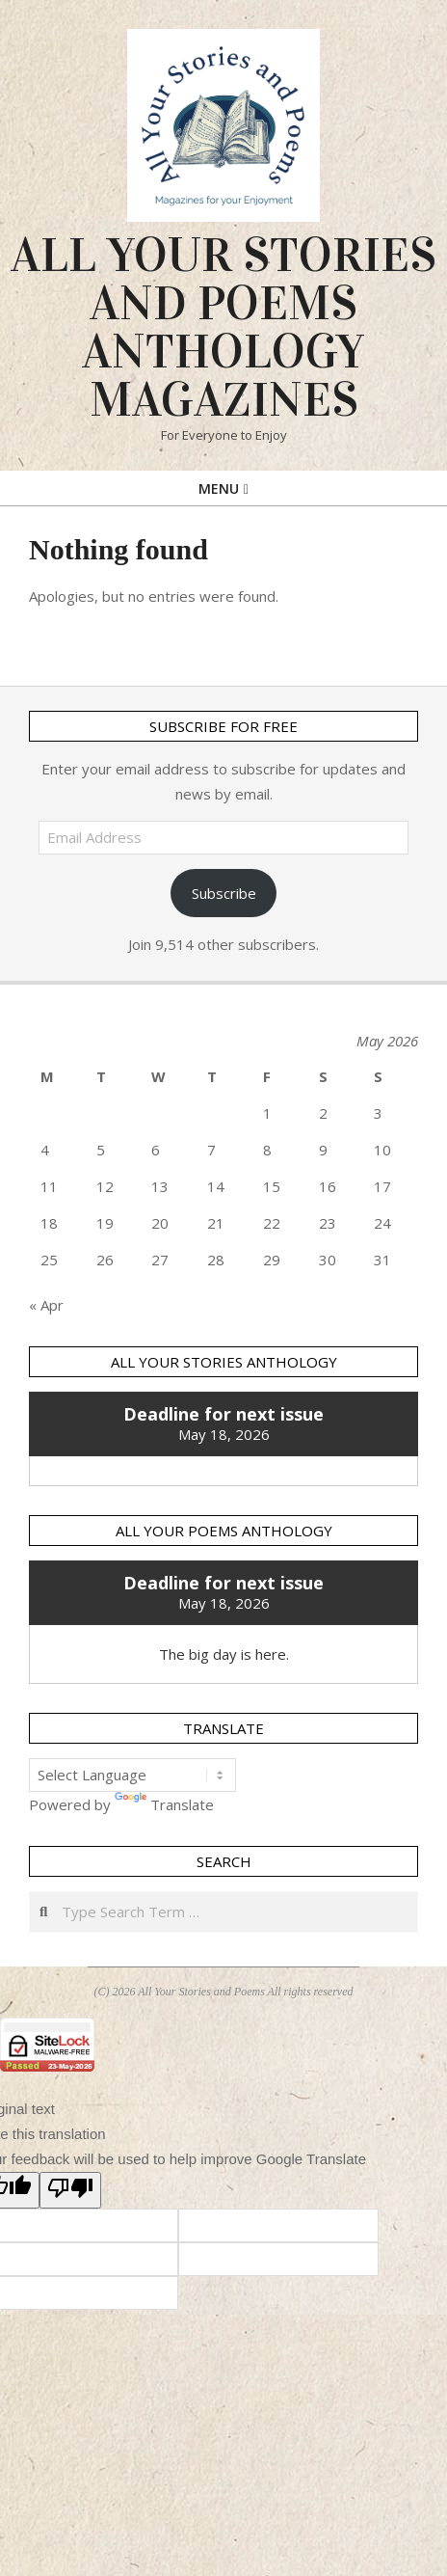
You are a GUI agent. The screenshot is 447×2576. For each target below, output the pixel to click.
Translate (164, 1804)
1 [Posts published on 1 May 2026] (267, 1113)
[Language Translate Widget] (132, 1775)
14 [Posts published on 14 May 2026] (215, 1186)
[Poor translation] (70, 2190)
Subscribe (224, 893)
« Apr (46, 1305)
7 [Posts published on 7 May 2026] (211, 1149)
